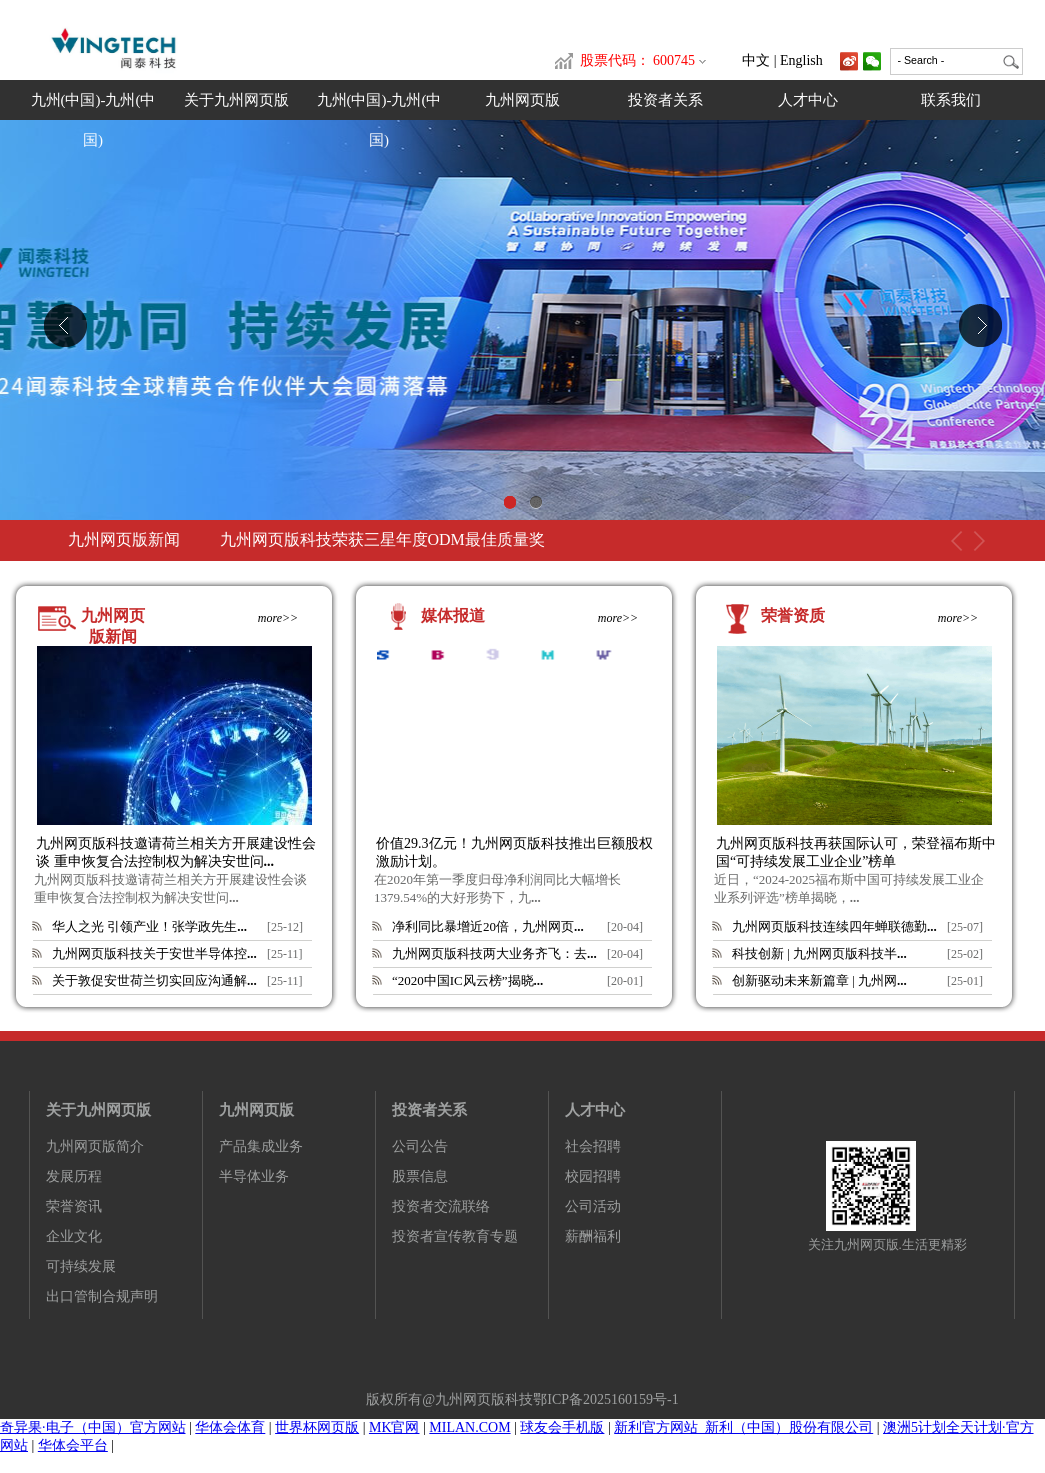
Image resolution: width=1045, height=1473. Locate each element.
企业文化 (74, 1236)
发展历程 (74, 1176)
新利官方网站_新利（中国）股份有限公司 (743, 1427)
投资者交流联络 (441, 1206)
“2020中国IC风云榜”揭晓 (467, 980)
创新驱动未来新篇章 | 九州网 (819, 980)
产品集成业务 (261, 1146)
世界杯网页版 (317, 1427)
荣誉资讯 (74, 1206)
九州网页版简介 (95, 1146)
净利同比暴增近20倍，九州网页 (488, 926)
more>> (278, 618)
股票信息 (420, 1176)
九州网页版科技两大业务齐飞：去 (494, 953)
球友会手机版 (562, 1427)
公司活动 (593, 1206)
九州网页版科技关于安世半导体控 (154, 953)
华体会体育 (230, 1427)
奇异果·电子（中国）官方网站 (93, 1427)
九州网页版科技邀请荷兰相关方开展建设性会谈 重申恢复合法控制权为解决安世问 (176, 852)
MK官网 (394, 1427)
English (801, 60)
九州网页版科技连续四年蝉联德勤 (834, 926)
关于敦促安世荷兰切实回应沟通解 (154, 980)
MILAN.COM (469, 1427)
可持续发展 (81, 1266)
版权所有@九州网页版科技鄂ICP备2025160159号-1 (522, 1399)
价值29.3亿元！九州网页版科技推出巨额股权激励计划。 (514, 852)
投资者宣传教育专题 (455, 1236)
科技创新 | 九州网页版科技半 (819, 953)
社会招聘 (593, 1146)
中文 (756, 60)
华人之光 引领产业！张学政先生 (149, 926)
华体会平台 (73, 1445)
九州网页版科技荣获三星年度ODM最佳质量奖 (382, 539)
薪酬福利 (593, 1236)
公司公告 (420, 1146)
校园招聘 (593, 1176)
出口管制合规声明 (102, 1296)
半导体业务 (254, 1176)
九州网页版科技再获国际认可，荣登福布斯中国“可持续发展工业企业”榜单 (856, 852)
